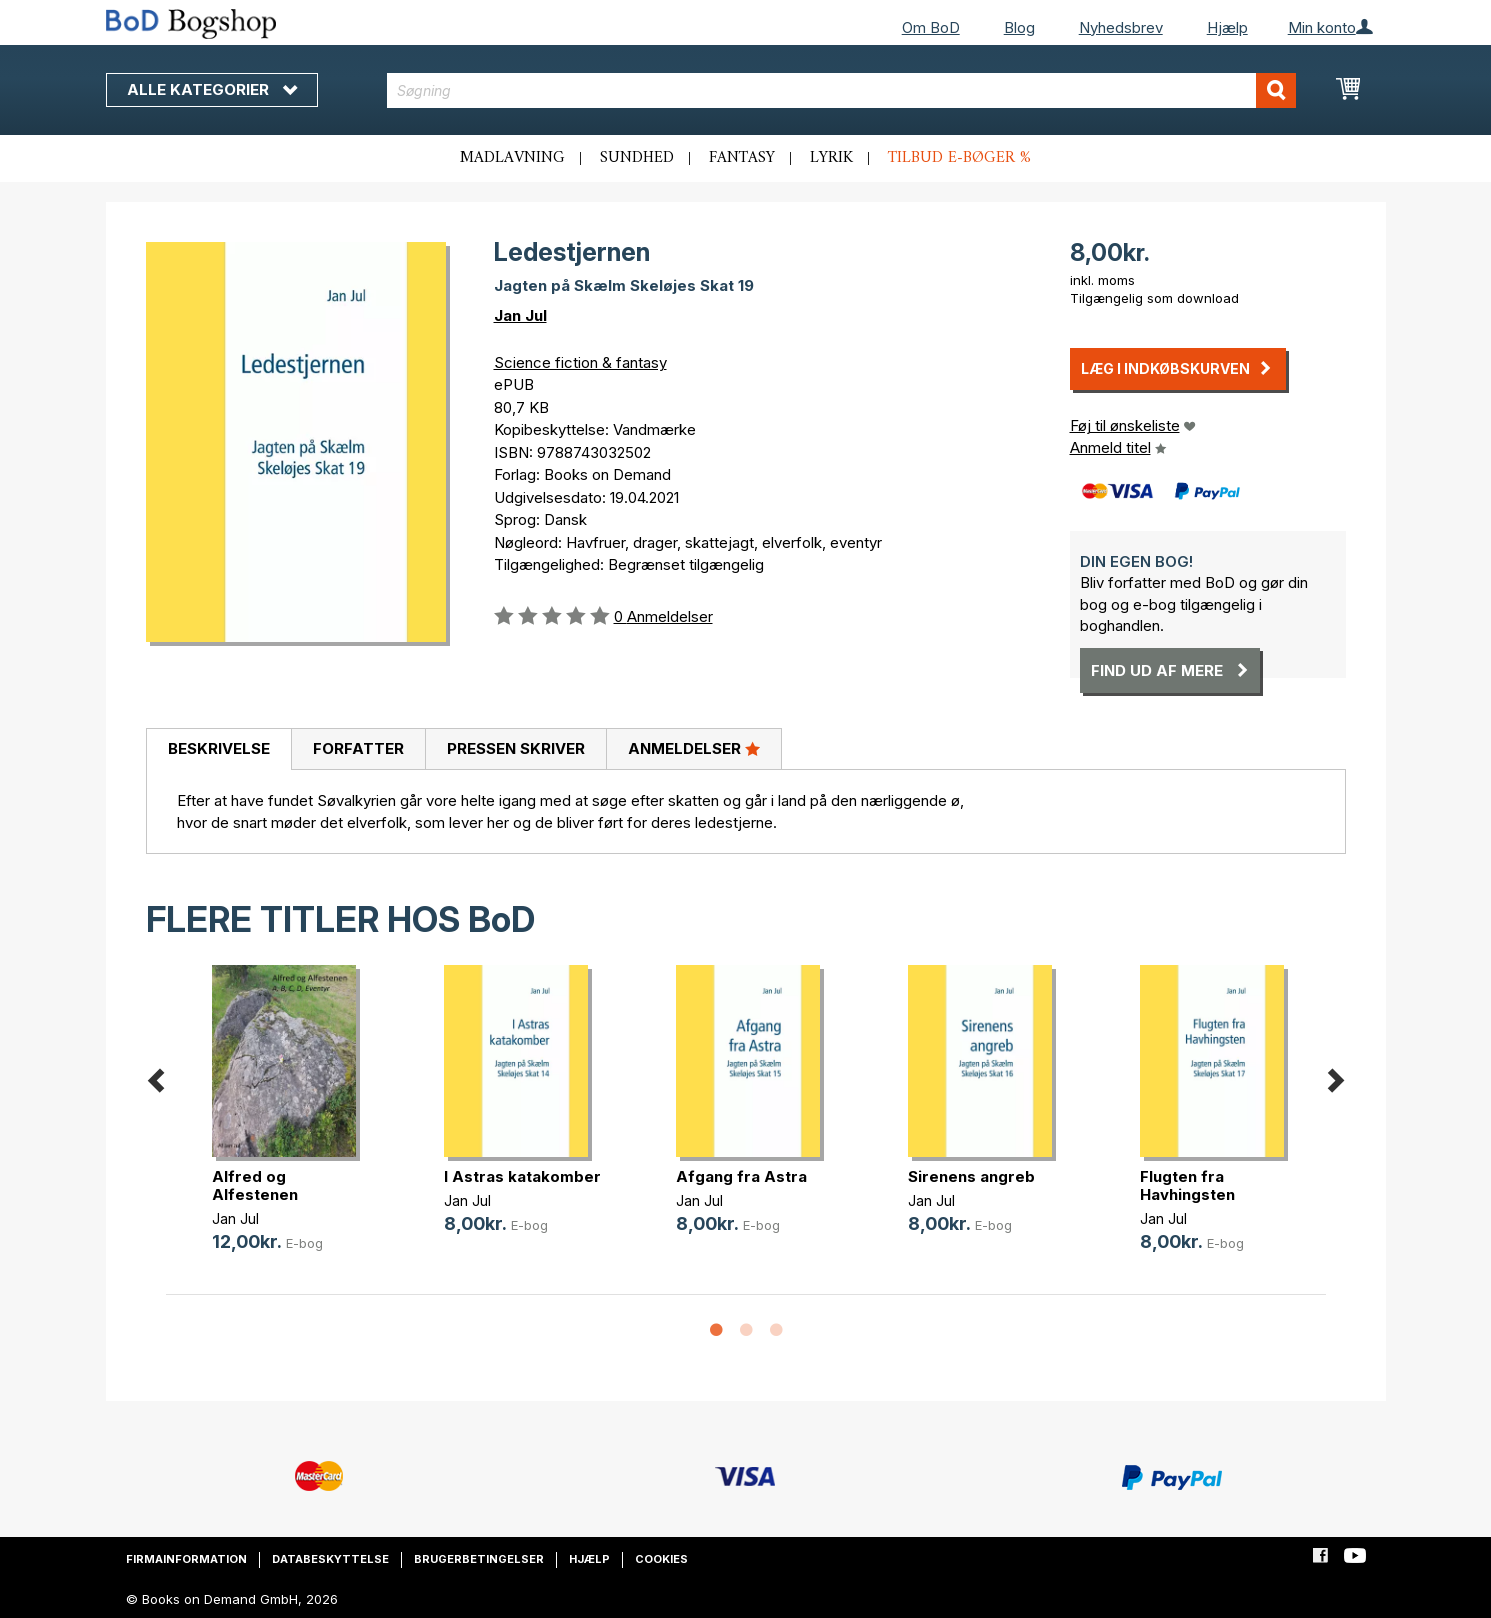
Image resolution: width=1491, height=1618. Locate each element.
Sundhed (637, 158)
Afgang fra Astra (741, 1176)
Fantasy (742, 158)
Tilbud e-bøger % (959, 158)
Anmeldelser (694, 748)
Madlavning (512, 158)
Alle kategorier (212, 89)
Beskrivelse (219, 748)
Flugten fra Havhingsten (1187, 1185)
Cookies (661, 1559)
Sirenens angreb (971, 1176)
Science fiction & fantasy (580, 362)
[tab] (218, 750)
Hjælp (1227, 27)
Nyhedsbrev (1121, 27)
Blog (1019, 27)
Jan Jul (520, 315)
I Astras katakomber (522, 1176)
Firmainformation (186, 1559)
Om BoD (931, 27)
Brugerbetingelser (479, 1559)
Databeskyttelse (330, 1559)
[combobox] (841, 90)
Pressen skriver (516, 748)
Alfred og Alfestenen (255, 1185)
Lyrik (831, 158)
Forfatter (358, 748)
